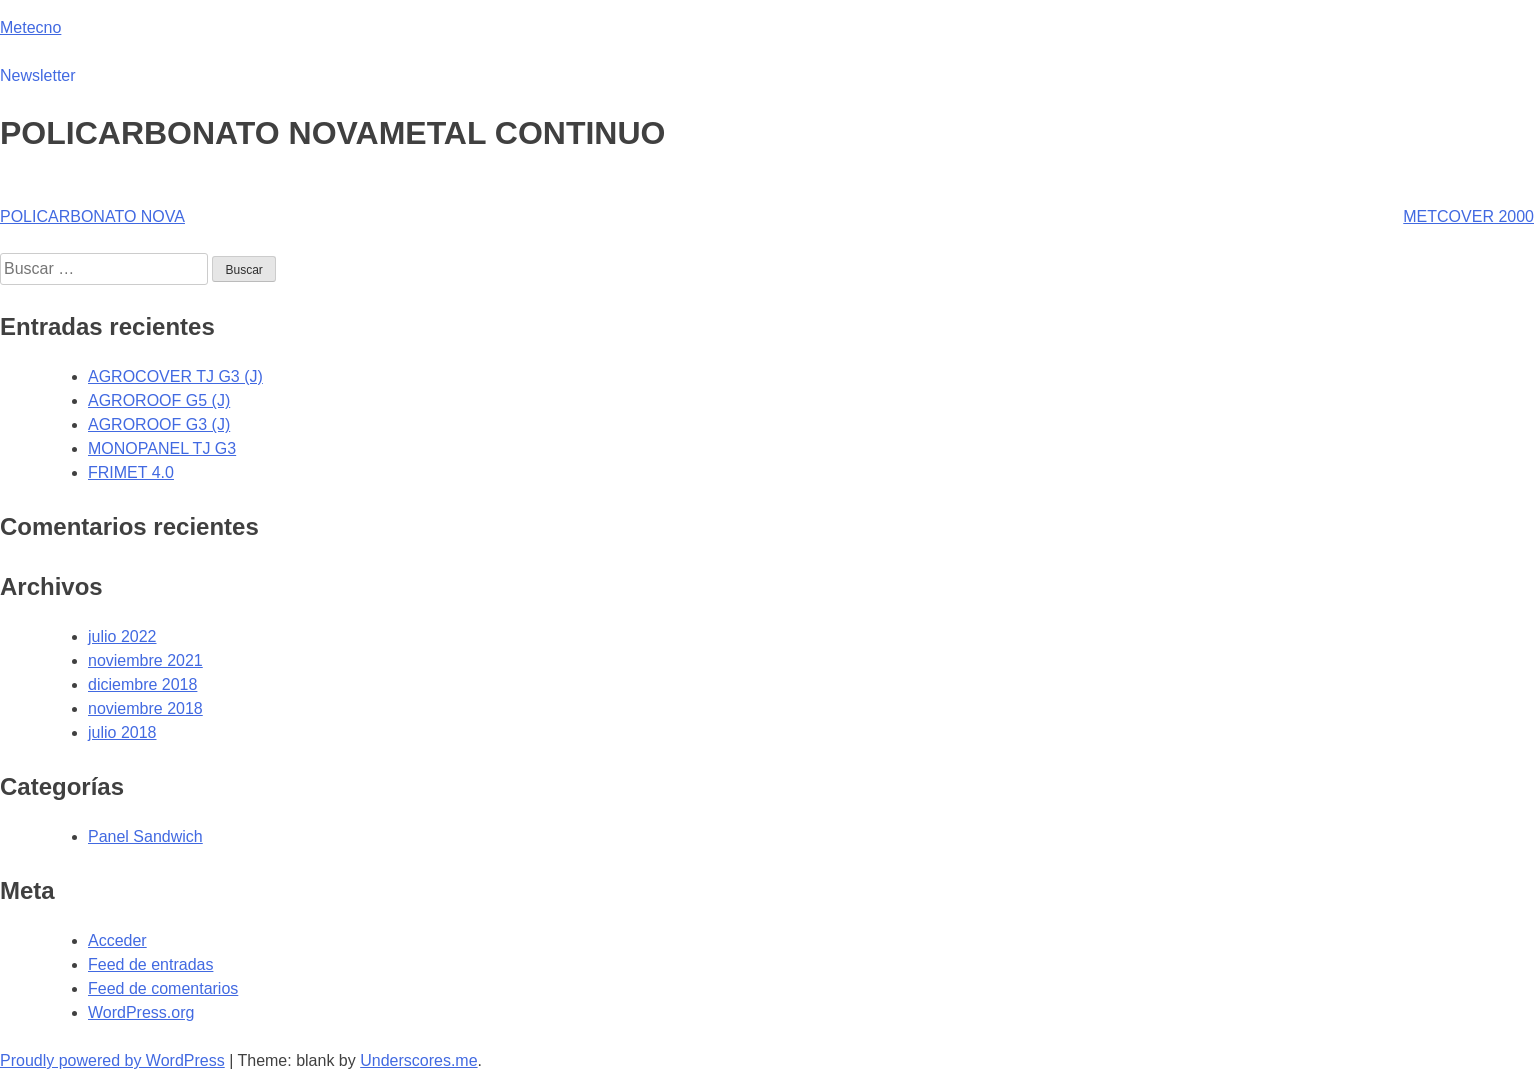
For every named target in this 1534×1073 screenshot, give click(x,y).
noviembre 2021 (145, 660)
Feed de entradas (150, 964)
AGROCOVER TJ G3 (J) (175, 376)
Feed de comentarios (163, 988)
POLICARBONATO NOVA (92, 216)
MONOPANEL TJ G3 (162, 448)
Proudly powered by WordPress (112, 1060)
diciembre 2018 (142, 684)
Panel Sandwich (145, 836)
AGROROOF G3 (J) (159, 424)
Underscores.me (418, 1060)
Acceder (117, 940)
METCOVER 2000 (1468, 216)
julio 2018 (122, 732)
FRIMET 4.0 (131, 472)
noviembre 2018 (145, 708)
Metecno (30, 27)
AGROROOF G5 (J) (159, 400)
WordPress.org (141, 1012)
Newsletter (38, 75)
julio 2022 (122, 636)
